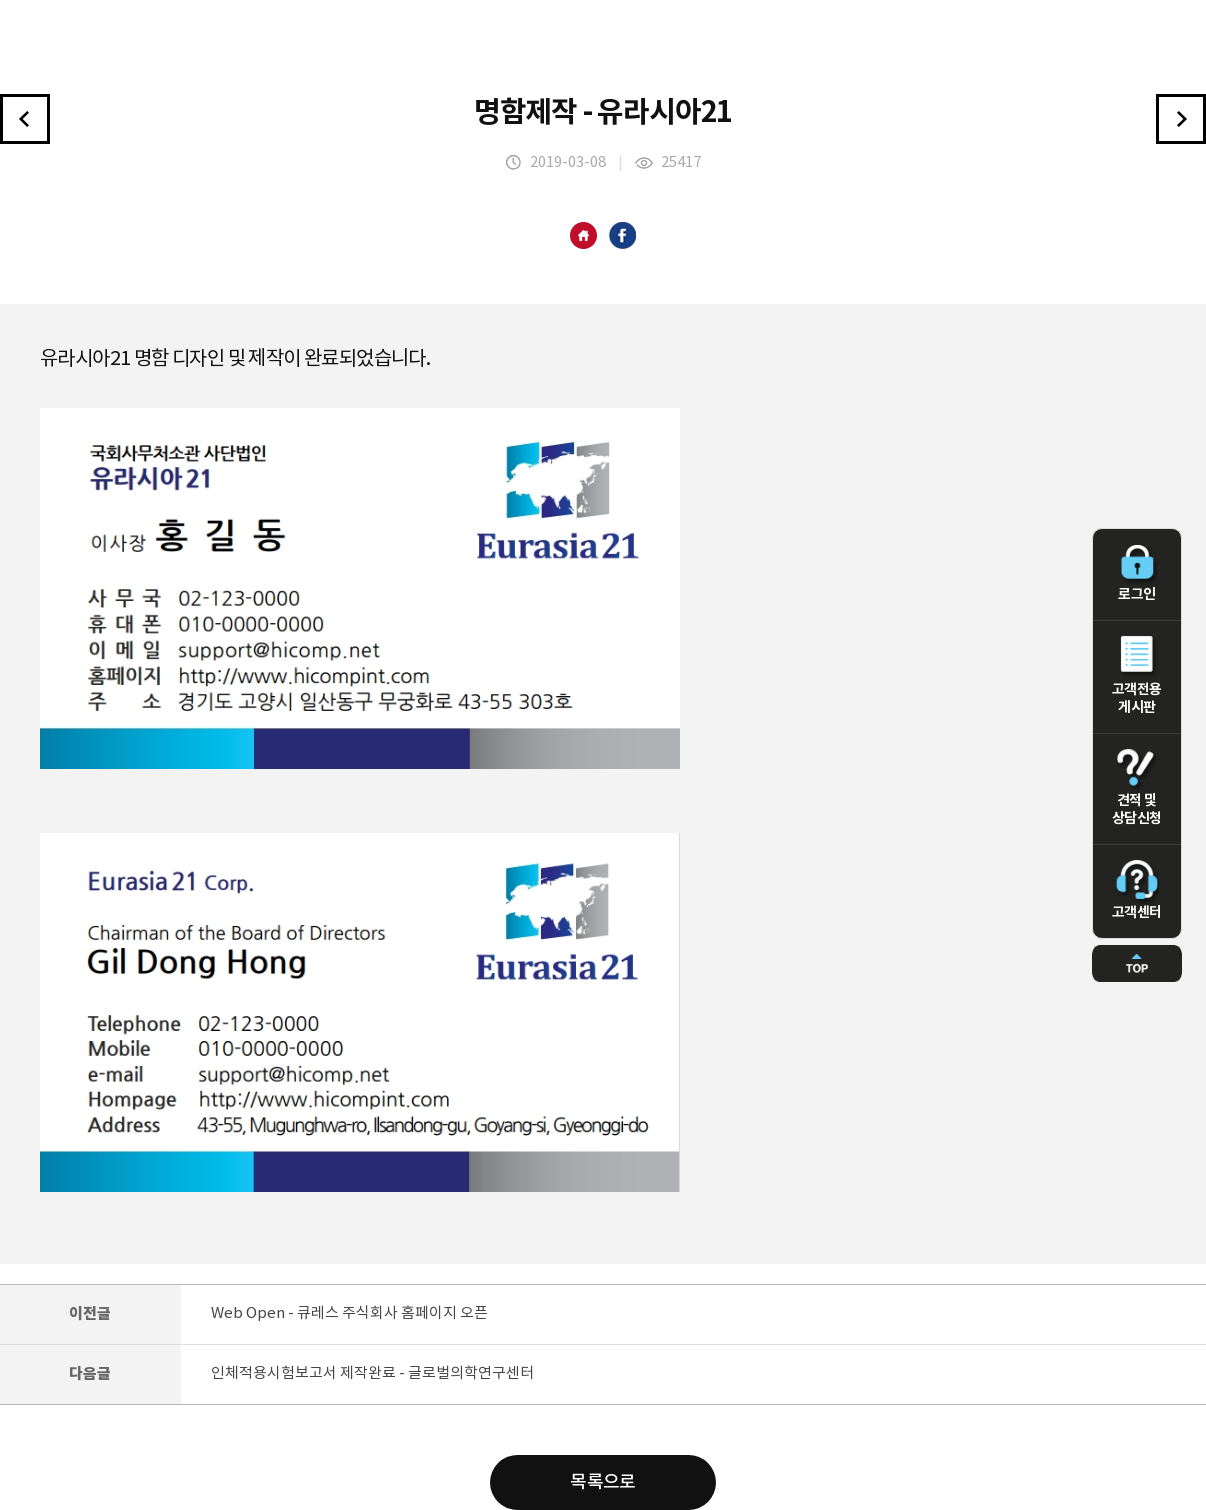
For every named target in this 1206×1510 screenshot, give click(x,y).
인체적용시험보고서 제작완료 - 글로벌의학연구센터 (372, 1373)
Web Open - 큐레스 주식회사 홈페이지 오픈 (349, 1313)
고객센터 (1137, 890)
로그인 (1137, 574)
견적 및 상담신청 (1137, 788)
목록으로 (603, 1482)
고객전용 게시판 (1137, 676)
